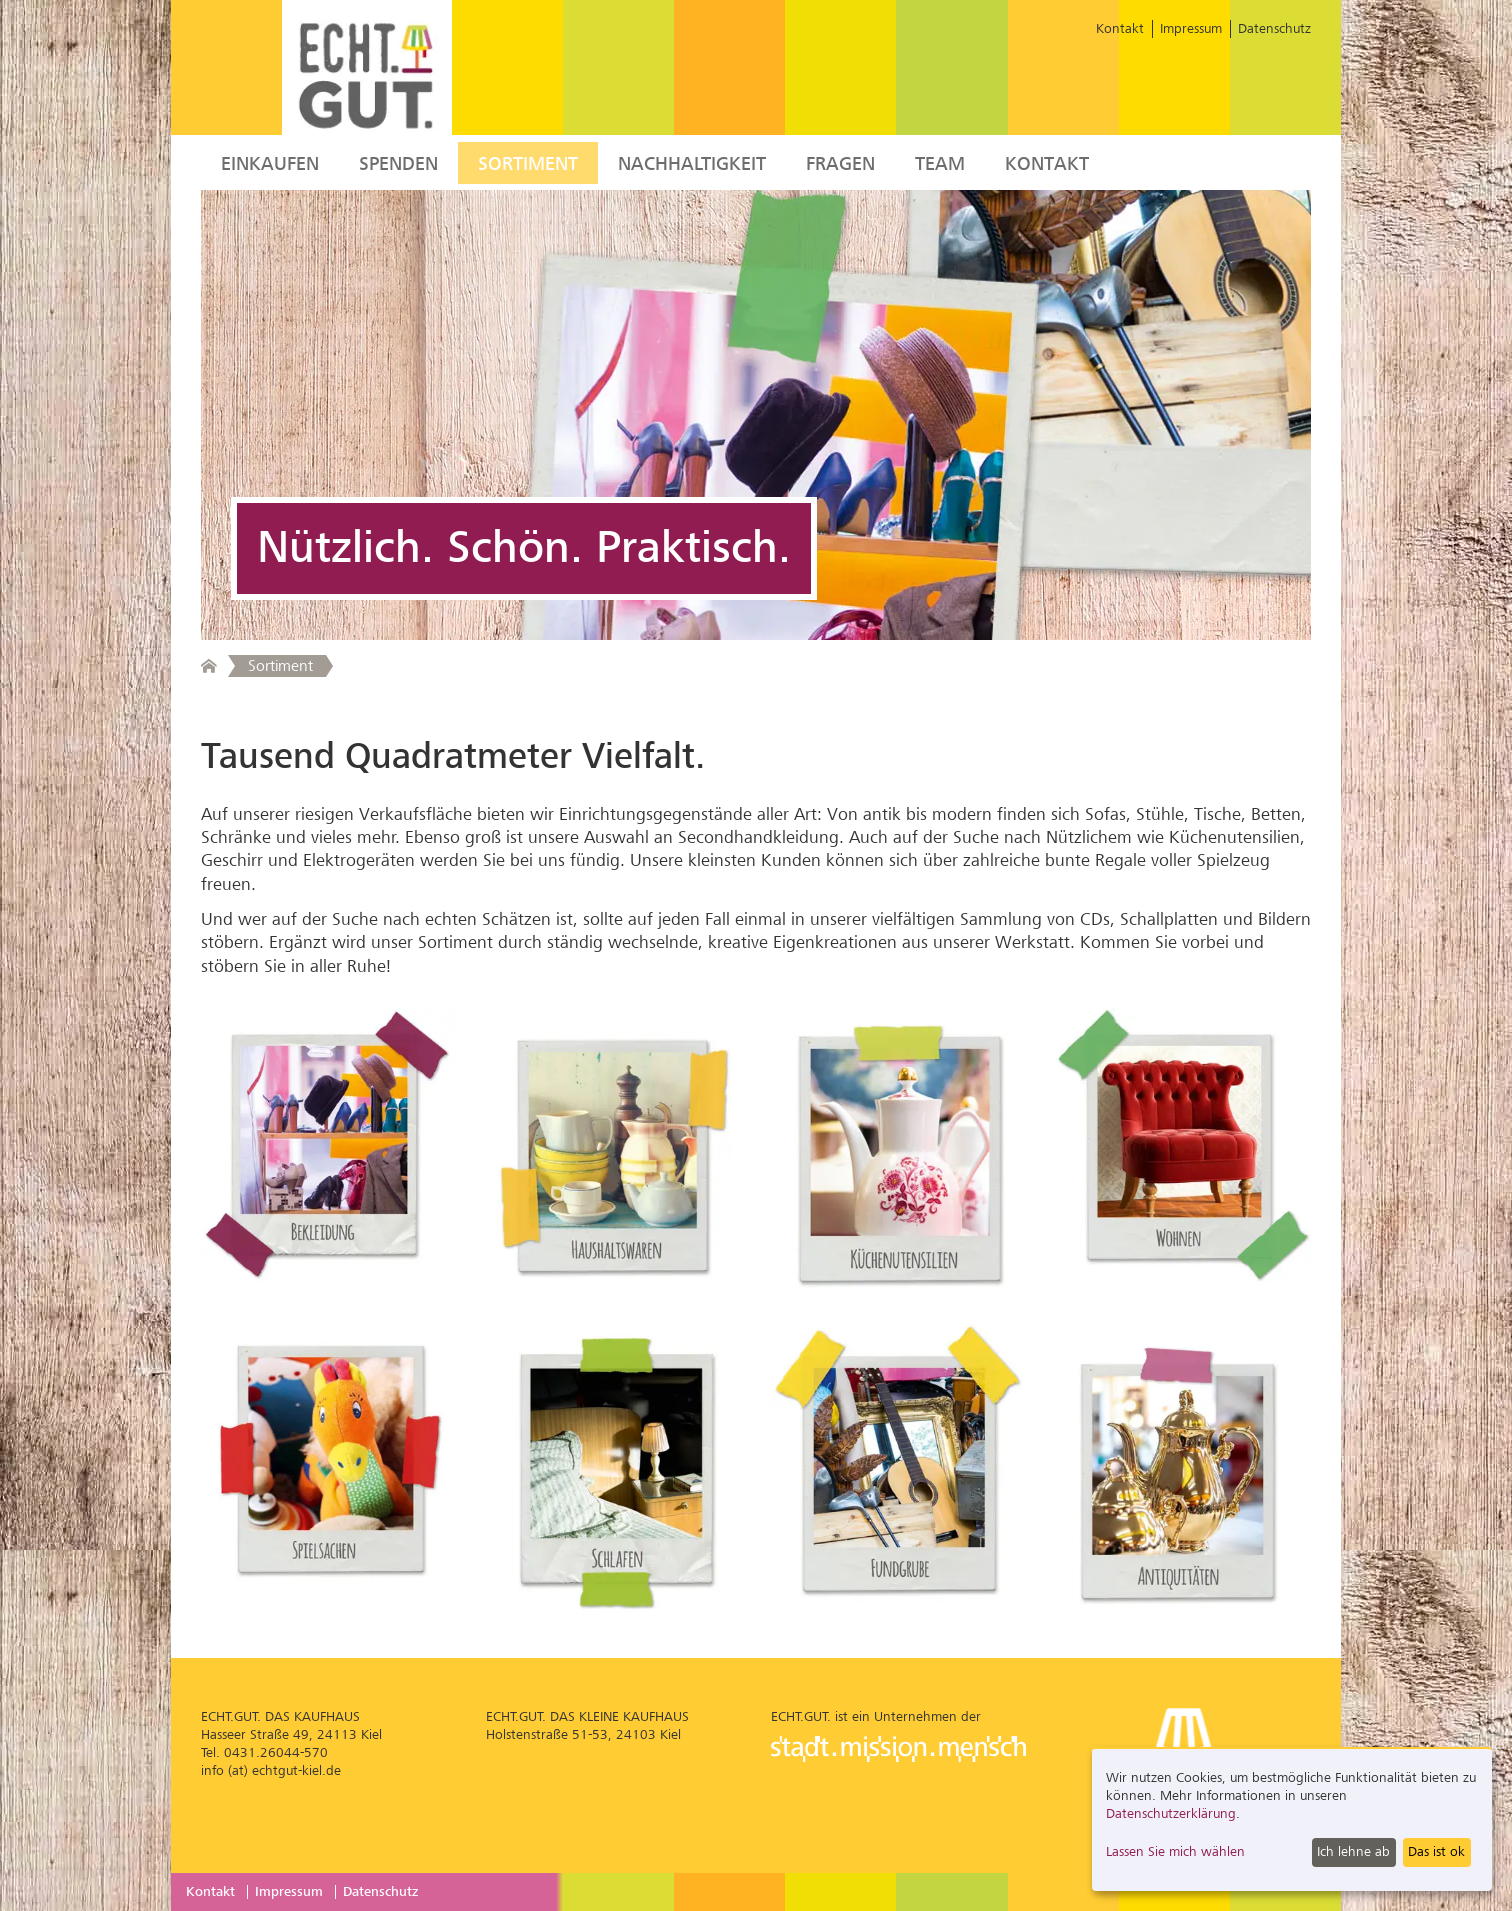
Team (940, 164)
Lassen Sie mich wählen (1175, 1851)
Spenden (398, 164)
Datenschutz (1274, 28)
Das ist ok (1436, 1851)
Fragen (840, 164)
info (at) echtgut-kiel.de (271, 1770)
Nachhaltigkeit (692, 164)
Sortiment (528, 164)
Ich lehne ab (1353, 1851)
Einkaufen (270, 164)
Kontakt (1120, 28)
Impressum (1191, 28)
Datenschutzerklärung (1171, 1813)
